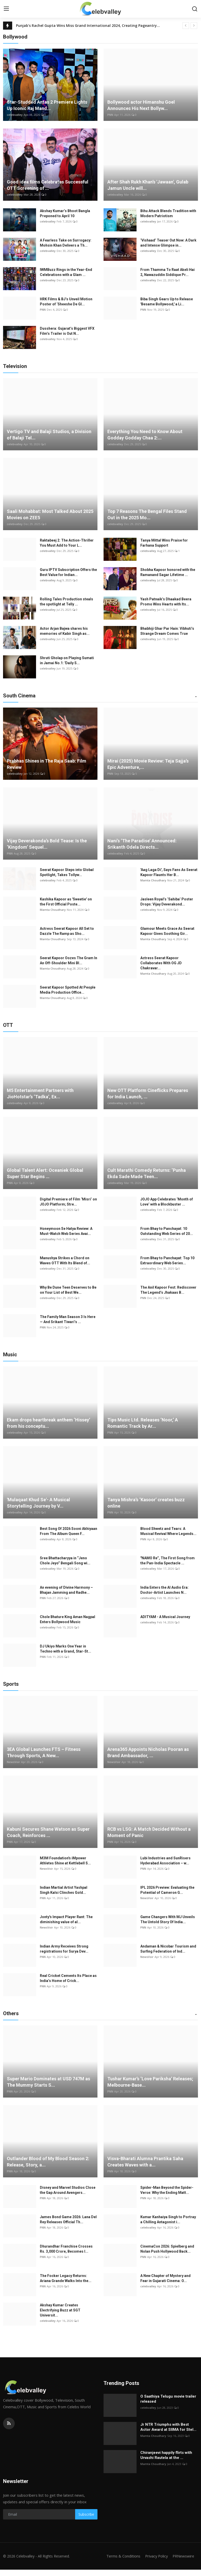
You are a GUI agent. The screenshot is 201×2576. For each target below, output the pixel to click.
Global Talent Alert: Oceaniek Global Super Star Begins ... (45, 1173)
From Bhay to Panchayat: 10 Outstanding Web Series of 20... (166, 1231)
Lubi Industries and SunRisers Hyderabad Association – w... (165, 1860)
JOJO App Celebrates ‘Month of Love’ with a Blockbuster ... (166, 1201)
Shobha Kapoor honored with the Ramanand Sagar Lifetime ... (167, 572)
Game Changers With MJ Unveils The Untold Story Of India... (167, 1919)
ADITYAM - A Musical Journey (165, 1617)
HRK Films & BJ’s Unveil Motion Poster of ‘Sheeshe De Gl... (66, 301)
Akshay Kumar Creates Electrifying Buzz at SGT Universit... (60, 2310)
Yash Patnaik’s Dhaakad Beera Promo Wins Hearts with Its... (165, 601)
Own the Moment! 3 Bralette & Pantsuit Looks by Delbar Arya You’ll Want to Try (87, 25)
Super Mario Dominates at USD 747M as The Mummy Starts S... (48, 2082)
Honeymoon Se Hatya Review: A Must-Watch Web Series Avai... (66, 1231)
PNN (110, 115)
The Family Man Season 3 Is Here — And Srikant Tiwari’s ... (67, 1319)
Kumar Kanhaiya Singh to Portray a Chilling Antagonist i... (168, 2219)
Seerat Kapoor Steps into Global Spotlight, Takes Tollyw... (67, 872)
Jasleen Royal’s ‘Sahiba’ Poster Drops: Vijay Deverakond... (166, 901)
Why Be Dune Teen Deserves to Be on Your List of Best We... (68, 1289)
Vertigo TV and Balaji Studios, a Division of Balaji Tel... (49, 434)
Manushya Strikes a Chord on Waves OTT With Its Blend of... (65, 1260)
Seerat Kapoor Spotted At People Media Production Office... (67, 989)
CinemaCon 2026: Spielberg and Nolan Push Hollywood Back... (167, 2248)
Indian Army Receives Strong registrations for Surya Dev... (64, 1948)
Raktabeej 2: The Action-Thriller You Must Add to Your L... (67, 542)
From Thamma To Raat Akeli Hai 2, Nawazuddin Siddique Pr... (167, 272)
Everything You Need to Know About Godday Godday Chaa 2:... (144, 434)
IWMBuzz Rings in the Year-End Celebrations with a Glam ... (66, 272)
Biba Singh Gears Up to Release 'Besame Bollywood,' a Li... (166, 301)
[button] (196, 697)
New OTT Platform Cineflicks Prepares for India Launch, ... (147, 1093)
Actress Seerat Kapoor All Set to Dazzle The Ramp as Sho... (67, 931)
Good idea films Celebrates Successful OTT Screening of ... (47, 185)
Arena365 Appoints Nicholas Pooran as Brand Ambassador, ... (148, 1752)
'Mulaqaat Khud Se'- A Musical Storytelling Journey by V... (38, 1503)
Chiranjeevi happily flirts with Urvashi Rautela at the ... (166, 2455)
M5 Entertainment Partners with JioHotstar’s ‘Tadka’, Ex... (40, 1093)
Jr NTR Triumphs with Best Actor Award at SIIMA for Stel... (168, 2427)
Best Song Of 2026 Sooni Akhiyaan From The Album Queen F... (68, 1531)
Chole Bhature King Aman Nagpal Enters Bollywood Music (67, 1619)
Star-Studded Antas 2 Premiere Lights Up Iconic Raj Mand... (47, 105)
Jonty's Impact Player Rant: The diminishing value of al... (66, 1919)
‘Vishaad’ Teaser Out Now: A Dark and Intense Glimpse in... (168, 242)
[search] (194, 8)
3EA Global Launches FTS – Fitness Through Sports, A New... (43, 1752)
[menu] (6, 8)
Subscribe (86, 2514)
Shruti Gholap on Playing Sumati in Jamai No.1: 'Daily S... (67, 660)
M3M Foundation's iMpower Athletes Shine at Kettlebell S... (65, 1860)
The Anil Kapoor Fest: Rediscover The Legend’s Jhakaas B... (168, 1289)
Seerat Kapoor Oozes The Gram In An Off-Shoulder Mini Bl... (68, 960)
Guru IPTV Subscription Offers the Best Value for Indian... (68, 572)
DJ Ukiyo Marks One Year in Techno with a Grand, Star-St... (65, 1648)
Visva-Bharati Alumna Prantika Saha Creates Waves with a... (145, 2161)
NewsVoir (13, 1762)
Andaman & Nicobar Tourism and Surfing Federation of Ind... (168, 1948)
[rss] (9, 2423)
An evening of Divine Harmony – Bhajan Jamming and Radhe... (66, 1590)
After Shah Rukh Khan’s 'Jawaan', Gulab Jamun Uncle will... (147, 185)
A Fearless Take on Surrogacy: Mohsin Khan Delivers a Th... (65, 242)
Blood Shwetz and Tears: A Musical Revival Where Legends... (168, 1531)
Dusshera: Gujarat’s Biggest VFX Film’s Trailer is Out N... (67, 331)
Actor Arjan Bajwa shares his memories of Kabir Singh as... (65, 631)
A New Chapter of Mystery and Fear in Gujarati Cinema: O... (165, 2278)
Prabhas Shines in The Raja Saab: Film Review (46, 764)
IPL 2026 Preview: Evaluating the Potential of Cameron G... (167, 1890)
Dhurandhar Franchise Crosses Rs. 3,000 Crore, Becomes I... (66, 2248)
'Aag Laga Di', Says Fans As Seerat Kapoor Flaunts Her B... (168, 872)
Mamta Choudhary (153, 880)
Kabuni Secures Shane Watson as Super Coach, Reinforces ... (48, 1832)
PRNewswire (182, 2562)
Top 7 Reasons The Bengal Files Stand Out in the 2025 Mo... (147, 514)
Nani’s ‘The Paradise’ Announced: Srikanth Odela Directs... (142, 844)
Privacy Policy (182, 2556)
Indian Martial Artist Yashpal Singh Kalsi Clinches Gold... (63, 1890)
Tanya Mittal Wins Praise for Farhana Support (164, 542)
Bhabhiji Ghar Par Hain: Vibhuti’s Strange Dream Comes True (167, 631)
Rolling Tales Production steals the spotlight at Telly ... (66, 601)
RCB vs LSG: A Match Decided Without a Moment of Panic (149, 1832)
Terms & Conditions (148, 2556)
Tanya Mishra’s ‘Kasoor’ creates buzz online (146, 1503)
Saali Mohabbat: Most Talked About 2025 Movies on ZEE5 (50, 514)
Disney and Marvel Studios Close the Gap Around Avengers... (67, 2190)
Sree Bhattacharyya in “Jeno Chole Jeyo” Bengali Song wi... (65, 1560)
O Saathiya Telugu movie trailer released (168, 2399)
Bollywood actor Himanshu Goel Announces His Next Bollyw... (141, 105)
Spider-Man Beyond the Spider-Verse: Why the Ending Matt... (166, 2190)
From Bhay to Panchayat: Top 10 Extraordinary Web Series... (167, 1260)
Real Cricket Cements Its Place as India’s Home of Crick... (68, 1978)
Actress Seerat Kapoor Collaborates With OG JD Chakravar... (161, 963)
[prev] (185, 25)
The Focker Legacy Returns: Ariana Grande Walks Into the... (65, 2278)
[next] (194, 25)
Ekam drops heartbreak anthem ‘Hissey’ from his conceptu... (48, 1423)
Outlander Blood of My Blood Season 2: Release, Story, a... (48, 2161)
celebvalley (15, 115)
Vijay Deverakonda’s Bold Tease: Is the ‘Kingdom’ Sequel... (47, 844)
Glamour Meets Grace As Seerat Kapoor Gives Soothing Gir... (167, 931)
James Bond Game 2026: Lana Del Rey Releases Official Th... (68, 2219)
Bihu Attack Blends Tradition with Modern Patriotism (168, 213)
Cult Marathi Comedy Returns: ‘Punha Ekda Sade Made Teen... (146, 1173)
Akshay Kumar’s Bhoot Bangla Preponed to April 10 (65, 213)
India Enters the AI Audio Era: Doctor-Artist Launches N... (164, 1590)
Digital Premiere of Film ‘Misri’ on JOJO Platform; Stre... (68, 1201)
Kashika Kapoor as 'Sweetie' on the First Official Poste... (66, 901)
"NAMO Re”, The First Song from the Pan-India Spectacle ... (167, 1560)
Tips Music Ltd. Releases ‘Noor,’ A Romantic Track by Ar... (142, 1423)
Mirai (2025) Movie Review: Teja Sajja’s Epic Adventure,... (148, 764)
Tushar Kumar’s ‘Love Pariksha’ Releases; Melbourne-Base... (150, 2082)
